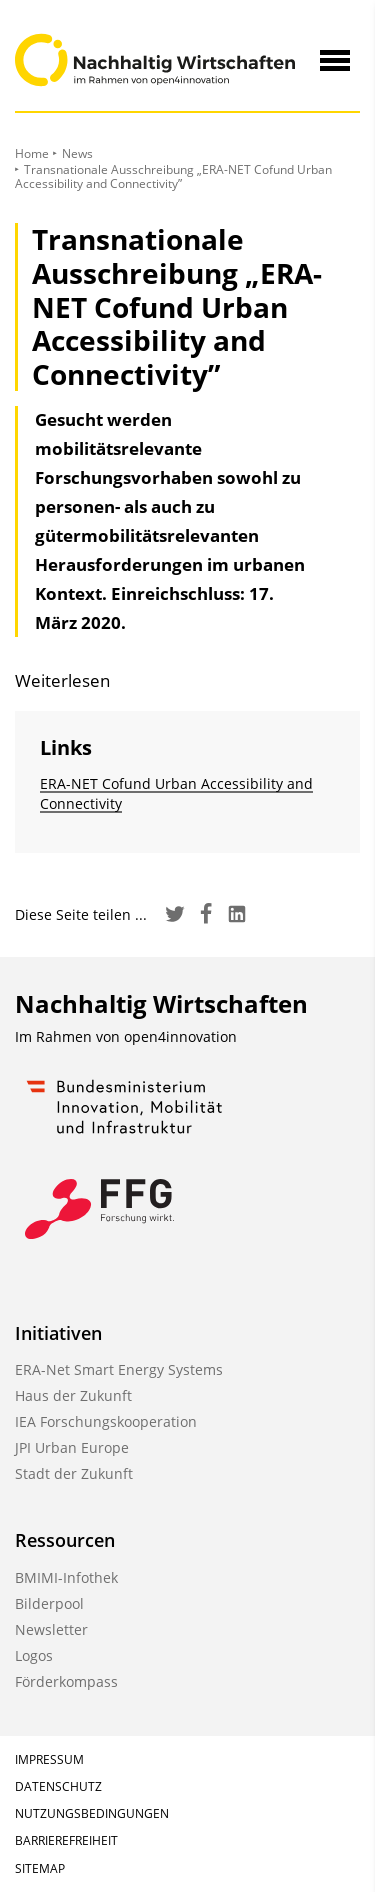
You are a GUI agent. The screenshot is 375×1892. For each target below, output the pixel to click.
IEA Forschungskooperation (106, 1421)
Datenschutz (58, 1786)
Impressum (49, 1759)
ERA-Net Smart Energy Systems (119, 1369)
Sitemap (40, 1868)
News (77, 153)
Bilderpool (49, 1603)
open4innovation (180, 1036)
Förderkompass (66, 1681)
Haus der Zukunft (73, 1395)
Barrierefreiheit (66, 1840)
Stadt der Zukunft (74, 1473)
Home (32, 153)
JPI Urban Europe (72, 1447)
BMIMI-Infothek (66, 1577)
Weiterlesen (62, 680)
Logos (34, 1655)
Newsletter (51, 1629)
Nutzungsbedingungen (92, 1813)
